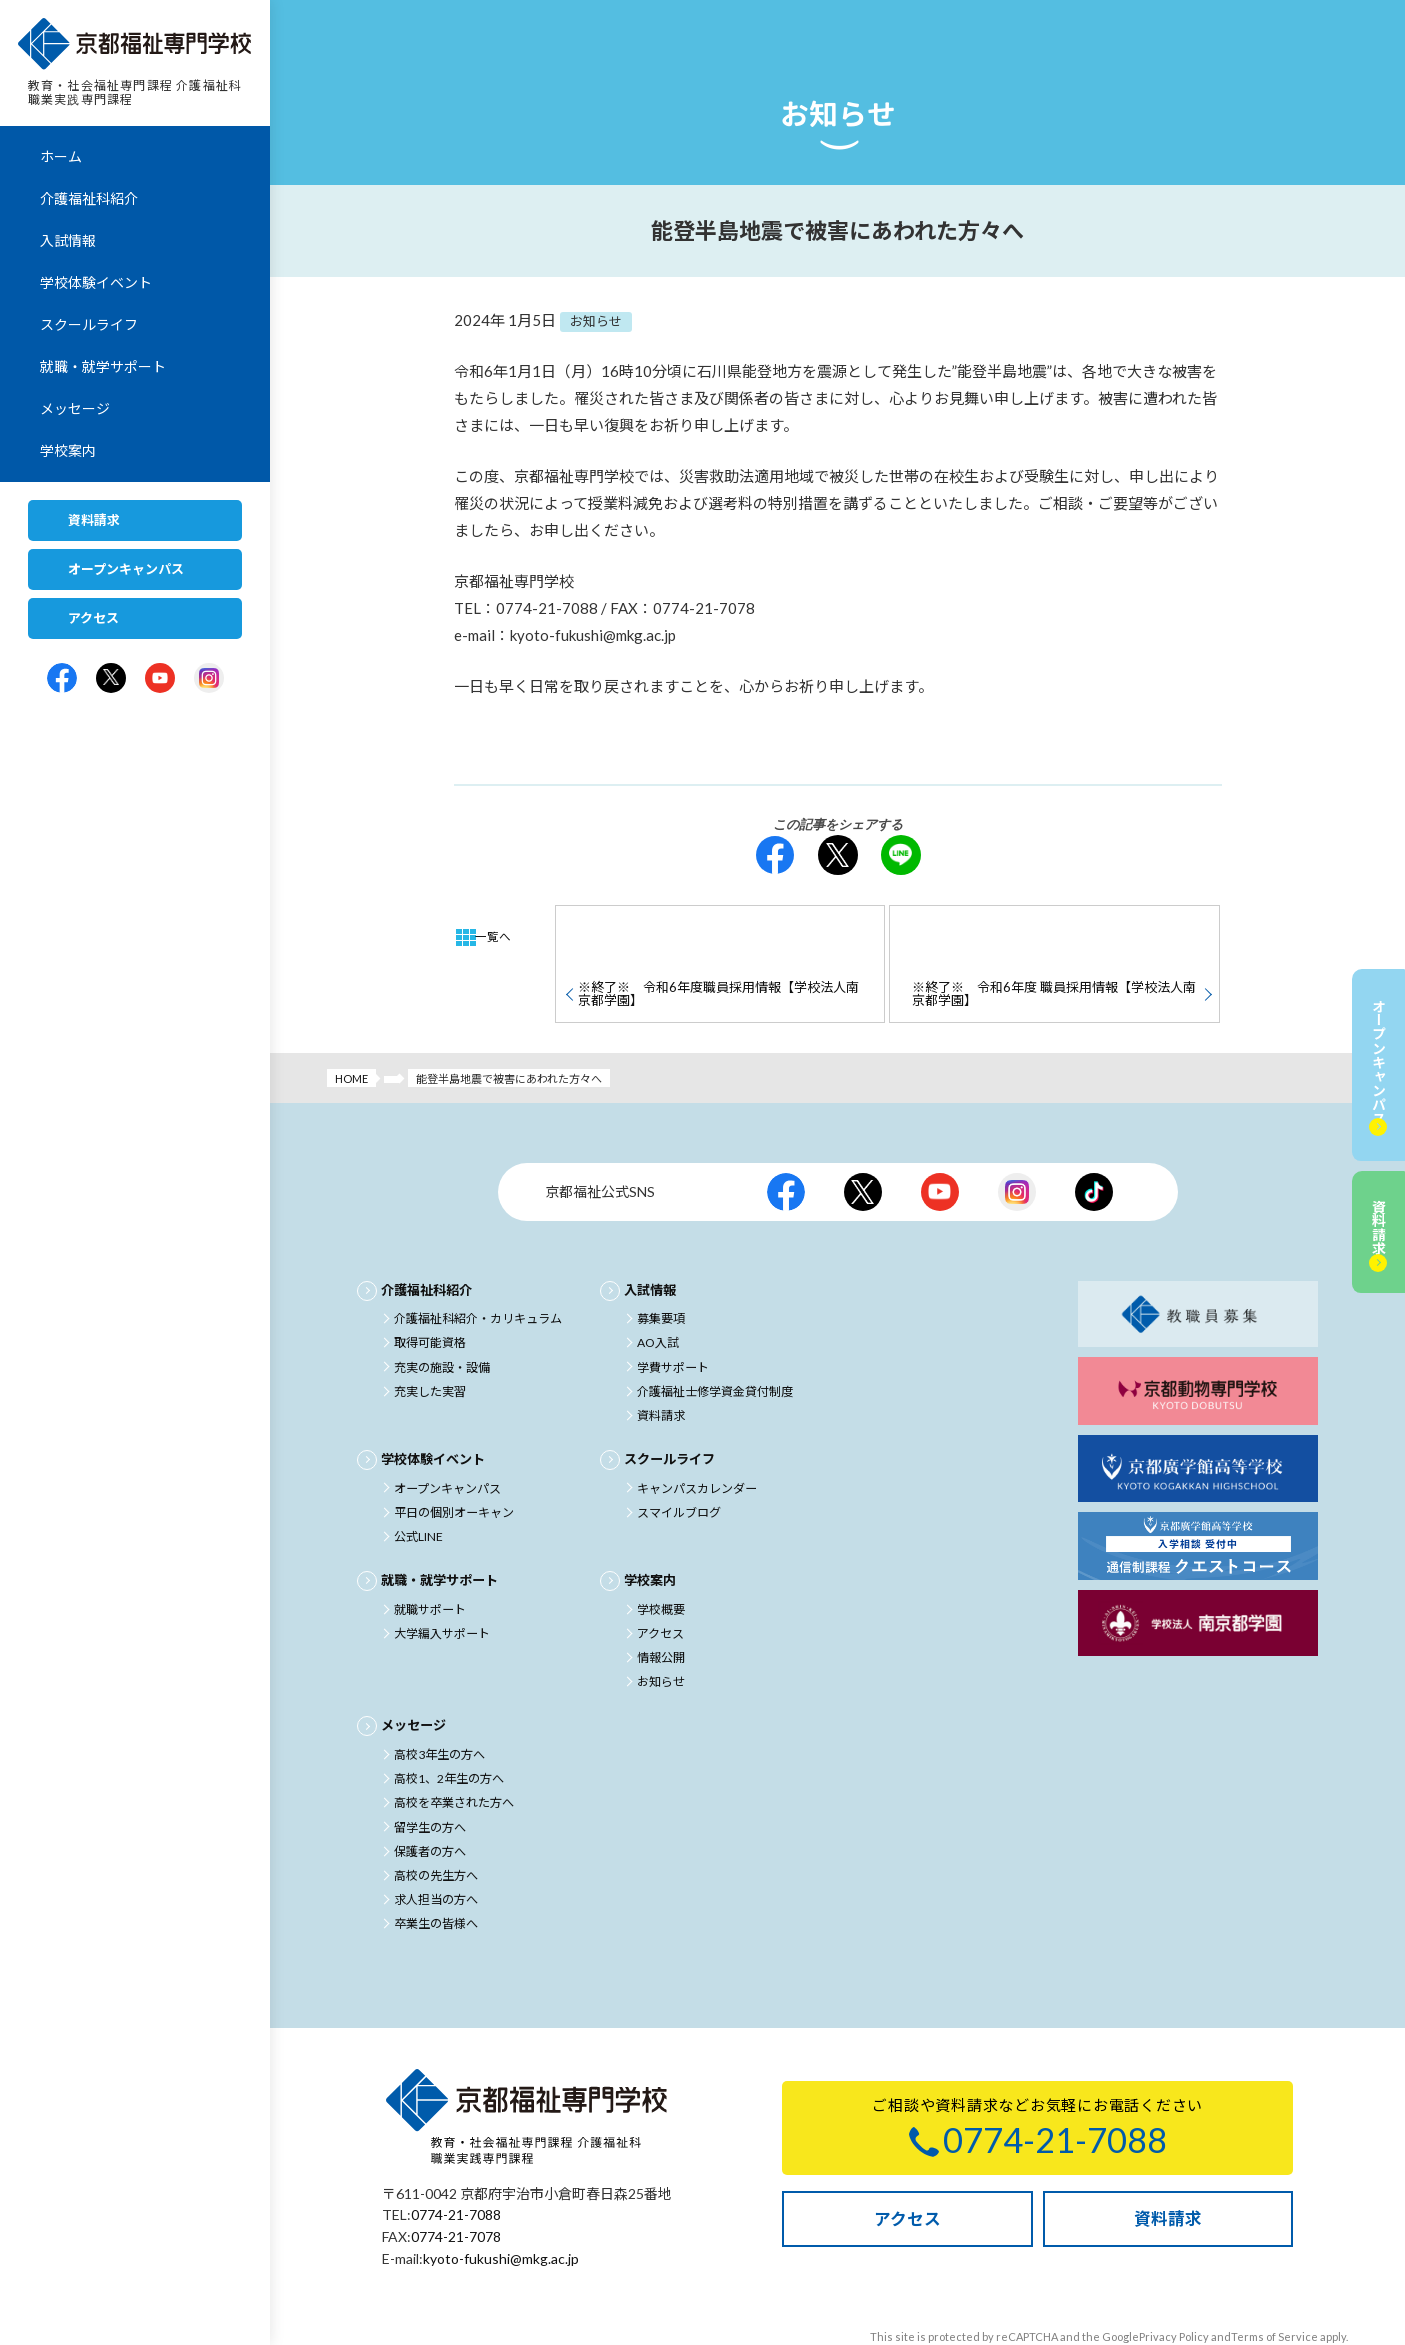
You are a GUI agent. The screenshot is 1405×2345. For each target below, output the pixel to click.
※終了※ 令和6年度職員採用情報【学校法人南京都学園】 (716, 935)
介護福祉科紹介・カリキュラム (478, 1267)
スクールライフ (89, 325)
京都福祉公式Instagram (1017, 1141)
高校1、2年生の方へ (449, 1725)
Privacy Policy (1174, 2279)
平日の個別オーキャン (454, 1460)
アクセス (93, 619)
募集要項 (661, 1267)
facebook (775, 855)
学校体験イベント (96, 283)
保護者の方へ (430, 1797)
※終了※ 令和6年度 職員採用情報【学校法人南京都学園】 (1052, 935)
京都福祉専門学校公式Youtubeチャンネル (160, 679)
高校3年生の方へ (439, 1701)
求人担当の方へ (436, 1845)
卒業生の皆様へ (436, 1869)
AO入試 (658, 1291)
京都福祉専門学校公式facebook (62, 679)
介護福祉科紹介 (89, 199)
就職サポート (430, 1556)
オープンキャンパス (126, 570)
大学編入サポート (442, 1580)
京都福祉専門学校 (135, 45)
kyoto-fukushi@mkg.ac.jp (501, 2202)
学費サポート (673, 1315)
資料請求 (94, 521)
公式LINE (418, 1484)
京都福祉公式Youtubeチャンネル (940, 1141)
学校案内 (68, 451)
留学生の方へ (430, 1773)
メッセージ (75, 409)
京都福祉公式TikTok (1094, 1141)
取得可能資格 (430, 1291)
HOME (351, 1027)
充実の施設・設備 (442, 1315)
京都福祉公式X (863, 1141)
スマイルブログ (679, 1460)
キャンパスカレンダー (697, 1436)
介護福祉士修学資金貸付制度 (715, 1339)
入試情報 (68, 241)
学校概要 (661, 1556)
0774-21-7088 (456, 2160)
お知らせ (661, 1628)
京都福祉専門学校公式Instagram (209, 679)
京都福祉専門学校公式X (111, 679)
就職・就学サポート (103, 367)
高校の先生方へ (436, 1821)
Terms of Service (1274, 2279)
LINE (901, 855)
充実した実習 (430, 1339)
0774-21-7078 (456, 2181)
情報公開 (661, 1604)
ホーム (61, 157)
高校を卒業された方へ (454, 1749)
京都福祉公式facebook (786, 1141)
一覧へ (497, 937)
